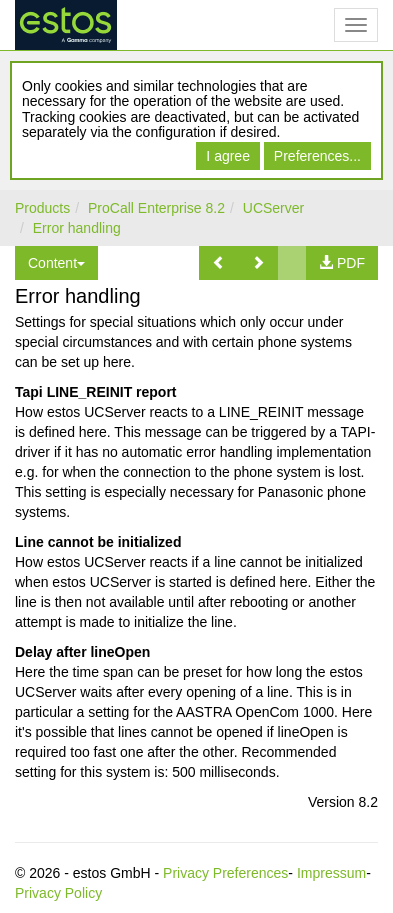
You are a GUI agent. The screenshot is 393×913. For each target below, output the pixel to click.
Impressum (331, 873)
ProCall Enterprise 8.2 (156, 208)
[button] (219, 263)
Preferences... (317, 156)
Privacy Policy (58, 893)
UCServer (273, 208)
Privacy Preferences (225, 873)
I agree (228, 156)
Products (42, 208)
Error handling (77, 228)
